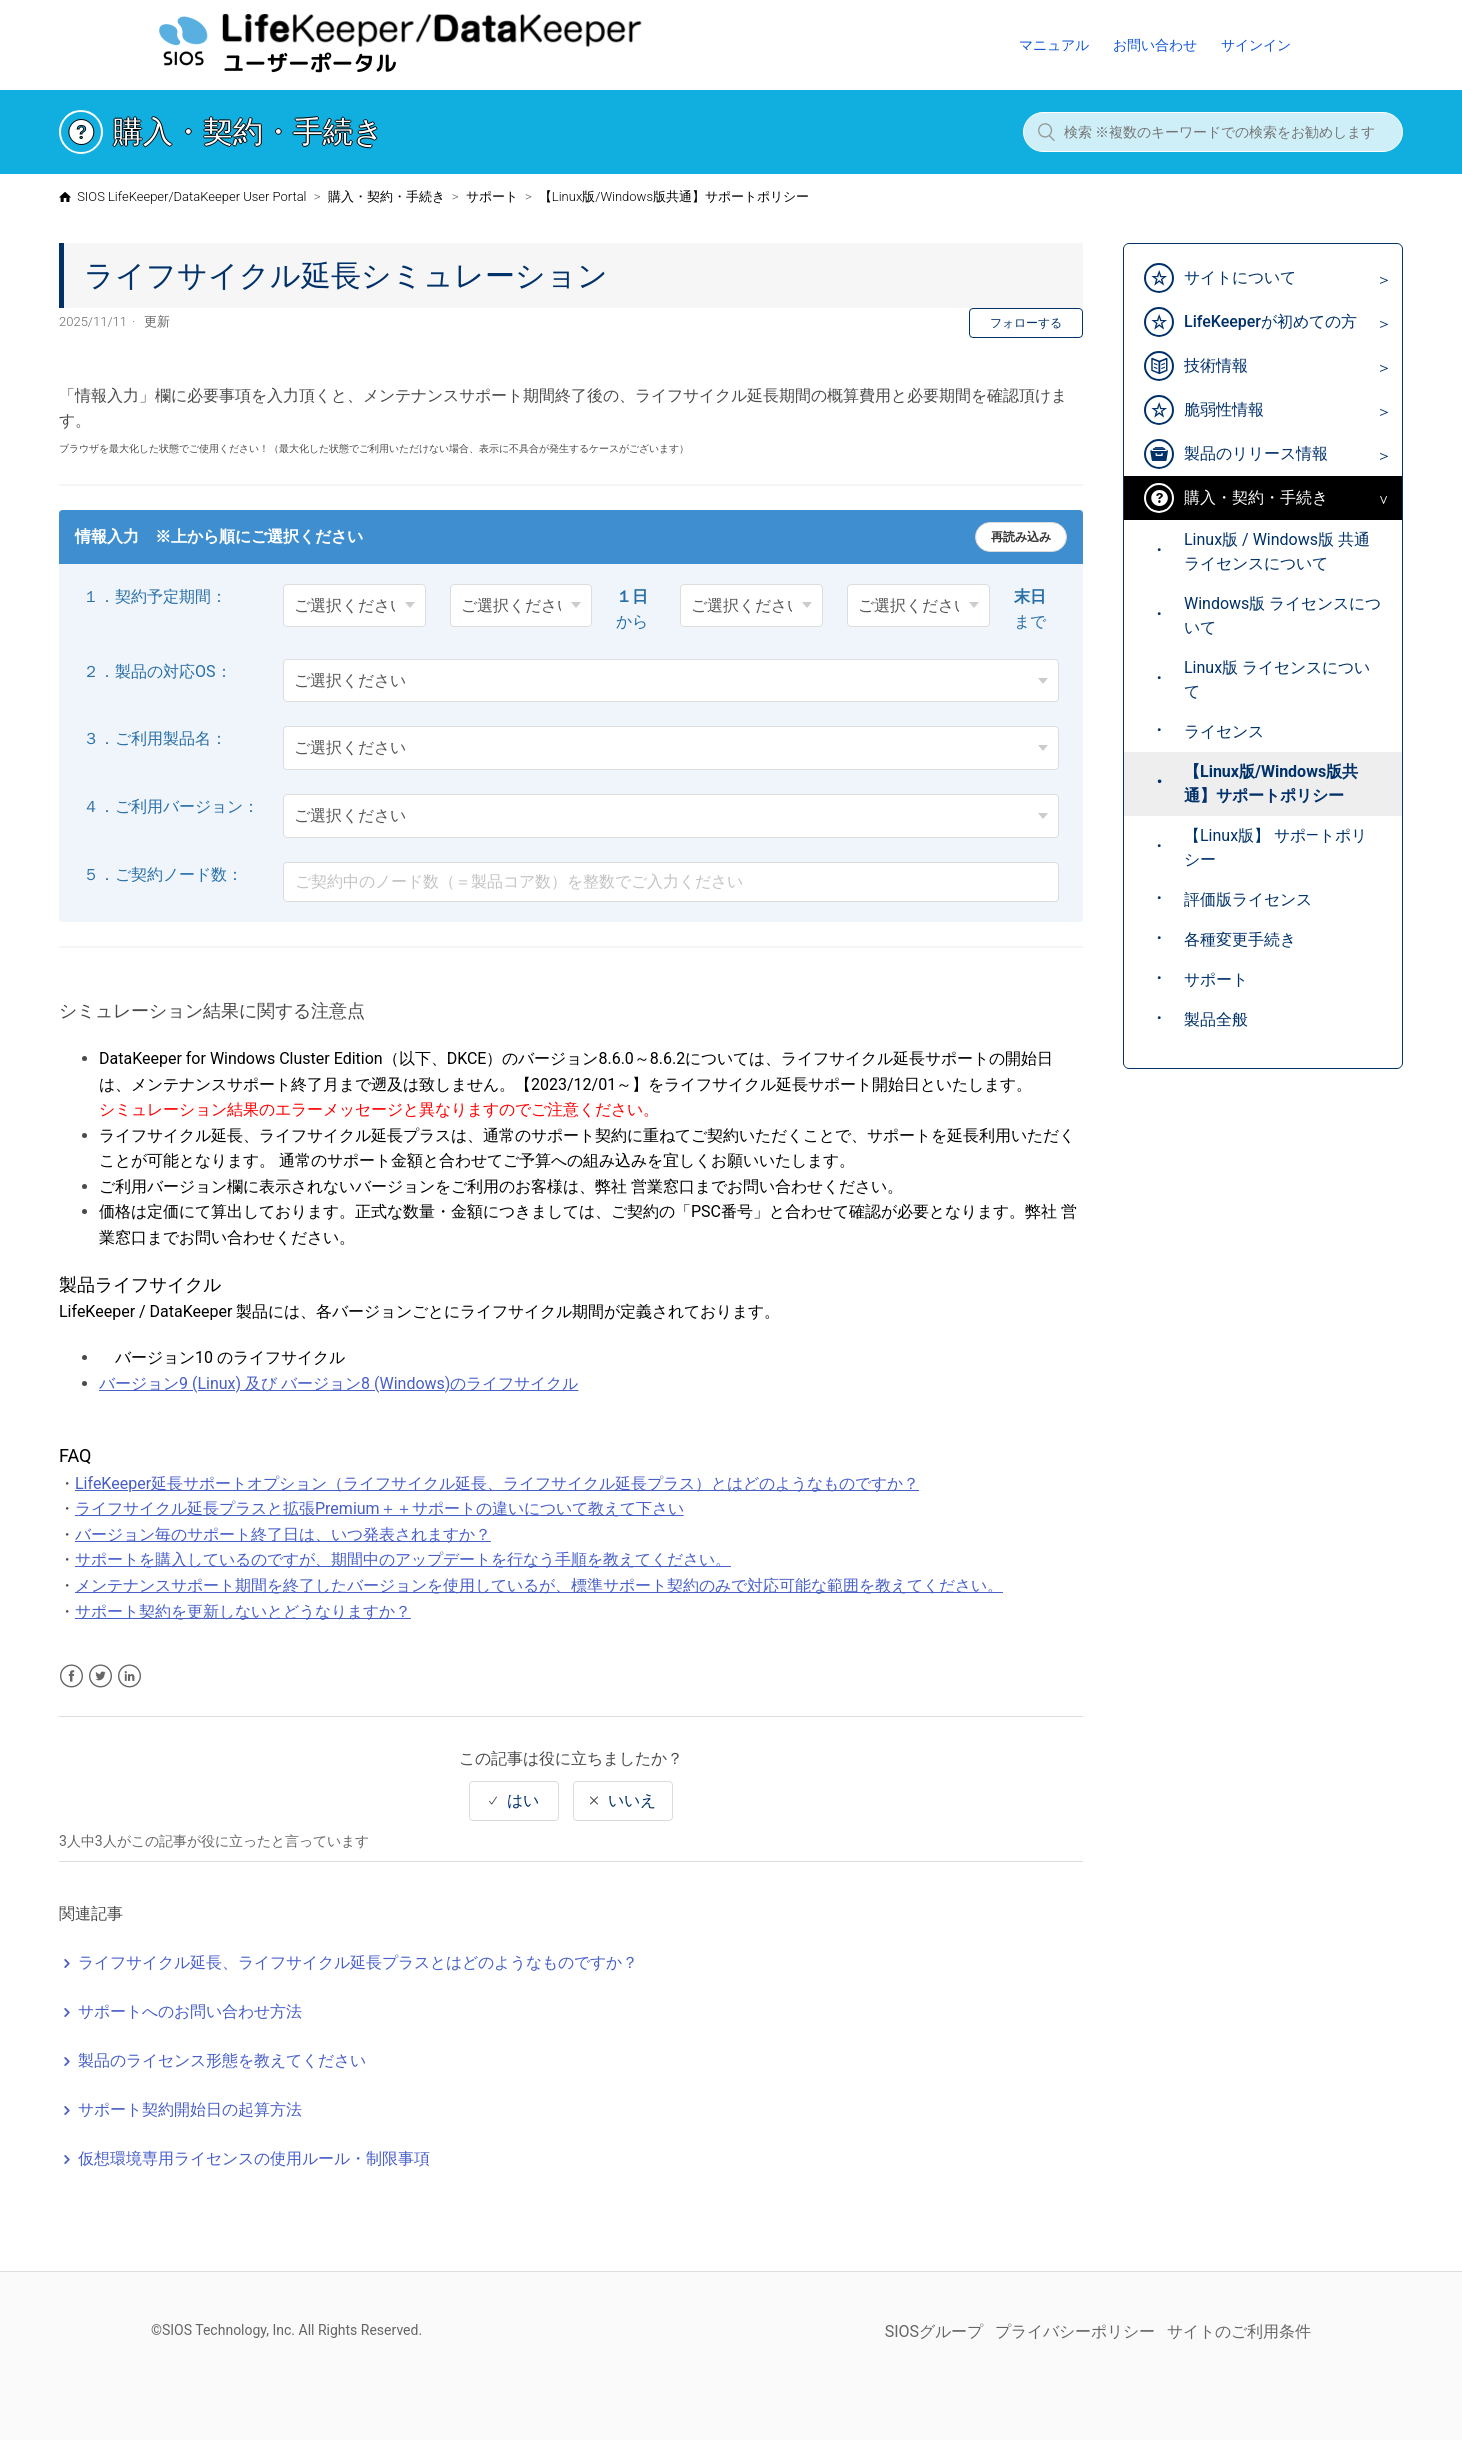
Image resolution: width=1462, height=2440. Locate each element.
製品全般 (1216, 1019)
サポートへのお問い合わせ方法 (190, 2011)
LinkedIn (129, 1676)
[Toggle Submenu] (1378, 280)
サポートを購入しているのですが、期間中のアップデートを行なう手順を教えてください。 (403, 1559)
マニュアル (1054, 45)
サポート (492, 196)
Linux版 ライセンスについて (1277, 679)
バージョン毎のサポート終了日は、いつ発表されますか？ (283, 1534)
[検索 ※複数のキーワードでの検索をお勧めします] (1213, 132)
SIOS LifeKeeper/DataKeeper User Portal (191, 196)
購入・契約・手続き (386, 196)
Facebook (71, 1676)
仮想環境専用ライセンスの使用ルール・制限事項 (254, 2158)
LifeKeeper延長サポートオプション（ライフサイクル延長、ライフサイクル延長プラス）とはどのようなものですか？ (497, 1483)
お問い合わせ (1155, 45)
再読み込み (1021, 537)
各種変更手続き (1240, 939)
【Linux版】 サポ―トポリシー (1275, 847)
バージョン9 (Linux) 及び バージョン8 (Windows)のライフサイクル (338, 1383)
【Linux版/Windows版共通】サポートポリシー (674, 196)
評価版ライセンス (1248, 899)
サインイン (1256, 45)
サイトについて (1240, 277)
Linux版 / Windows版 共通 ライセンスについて (1277, 551)
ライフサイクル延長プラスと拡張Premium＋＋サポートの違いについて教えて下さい (379, 1508)
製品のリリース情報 (1256, 453)
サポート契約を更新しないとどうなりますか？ (243, 1611)
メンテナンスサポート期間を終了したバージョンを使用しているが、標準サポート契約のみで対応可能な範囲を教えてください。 (539, 1585)
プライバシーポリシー (1075, 2331)
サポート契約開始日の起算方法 (190, 2109)
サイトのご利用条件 (1239, 2331)
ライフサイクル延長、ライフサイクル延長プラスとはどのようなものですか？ (358, 1962)
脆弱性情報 (1224, 409)
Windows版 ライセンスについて (1282, 615)
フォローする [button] (1026, 323)
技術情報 (1216, 365)
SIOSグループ (934, 2331)
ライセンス (1224, 731)
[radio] (514, 1801)
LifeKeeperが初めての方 (1270, 321)
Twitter (100, 1676)
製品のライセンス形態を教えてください (222, 2060)
